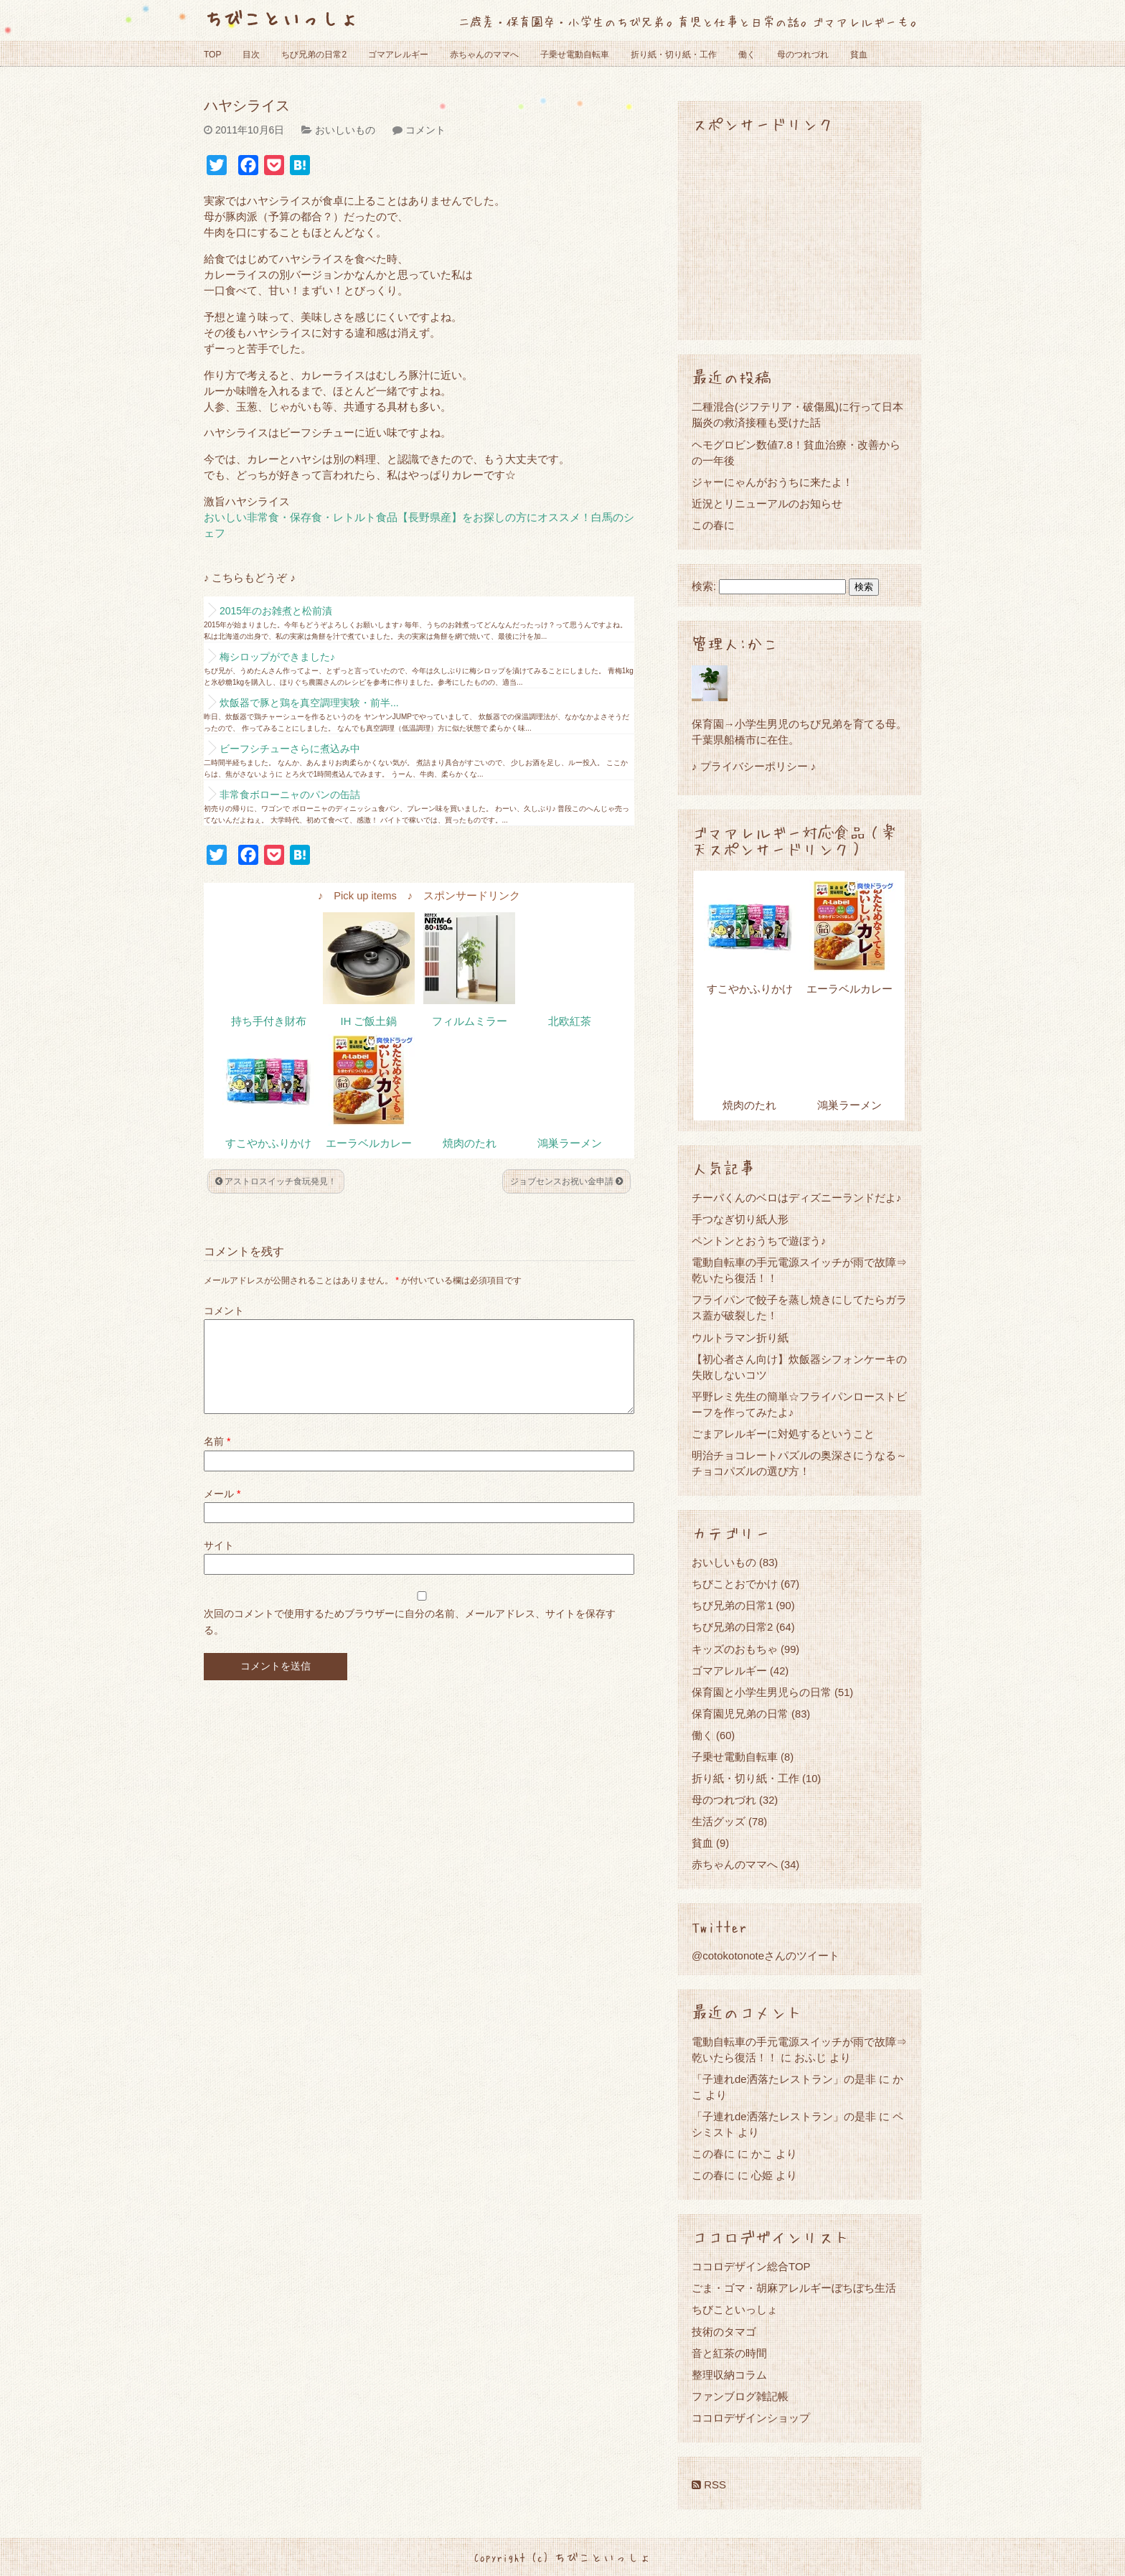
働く (747, 55)
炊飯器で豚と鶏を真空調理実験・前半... (309, 702)
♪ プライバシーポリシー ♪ (754, 766)
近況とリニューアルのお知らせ (767, 503)
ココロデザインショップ (751, 2418)
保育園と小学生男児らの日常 (762, 1692)
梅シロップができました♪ (277, 656)
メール (222, 1511)
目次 (251, 55)
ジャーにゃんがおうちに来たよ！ (772, 482)
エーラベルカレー (369, 1143)
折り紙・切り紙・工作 (674, 55)
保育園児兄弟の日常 (740, 1714)
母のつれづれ (803, 55)
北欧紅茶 (569, 1021)
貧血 (858, 55)
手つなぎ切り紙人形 (740, 1219)
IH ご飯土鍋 (369, 1021)
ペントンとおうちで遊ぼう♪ (759, 1241)
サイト (219, 1562)
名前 (217, 1458)
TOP (212, 55)
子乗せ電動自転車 (574, 55)
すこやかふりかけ (268, 1143)
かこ (762, 2154)
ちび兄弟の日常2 (314, 55)
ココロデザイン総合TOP (751, 2266)
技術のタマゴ (724, 2332)
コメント (425, 130)
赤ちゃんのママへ (484, 55)
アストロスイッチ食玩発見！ (275, 1181)
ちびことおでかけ (735, 1584)
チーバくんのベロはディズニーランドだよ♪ (797, 1197)
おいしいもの (345, 130)
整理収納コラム (729, 2375)
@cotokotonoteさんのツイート (765, 1955)
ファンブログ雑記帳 (740, 2396)
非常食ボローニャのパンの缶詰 (290, 794)
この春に (713, 525)
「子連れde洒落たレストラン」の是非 (784, 2079)
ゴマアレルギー (398, 55)
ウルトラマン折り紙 (740, 1337)
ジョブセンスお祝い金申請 (566, 1181)
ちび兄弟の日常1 (732, 1605)
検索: (704, 586)
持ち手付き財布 (268, 1021)
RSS (709, 2484)
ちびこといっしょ (281, 17)
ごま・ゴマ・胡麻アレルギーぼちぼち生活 (794, 2288)
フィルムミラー (469, 1021)
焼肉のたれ (469, 1143)
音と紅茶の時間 (729, 2353)
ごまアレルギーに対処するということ (783, 1434)
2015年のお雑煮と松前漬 (276, 611)
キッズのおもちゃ (735, 1649)
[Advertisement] (799, 235)
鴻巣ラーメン (569, 1143)
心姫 (762, 2175)
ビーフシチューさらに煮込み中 (290, 748)
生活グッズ (718, 1821)
